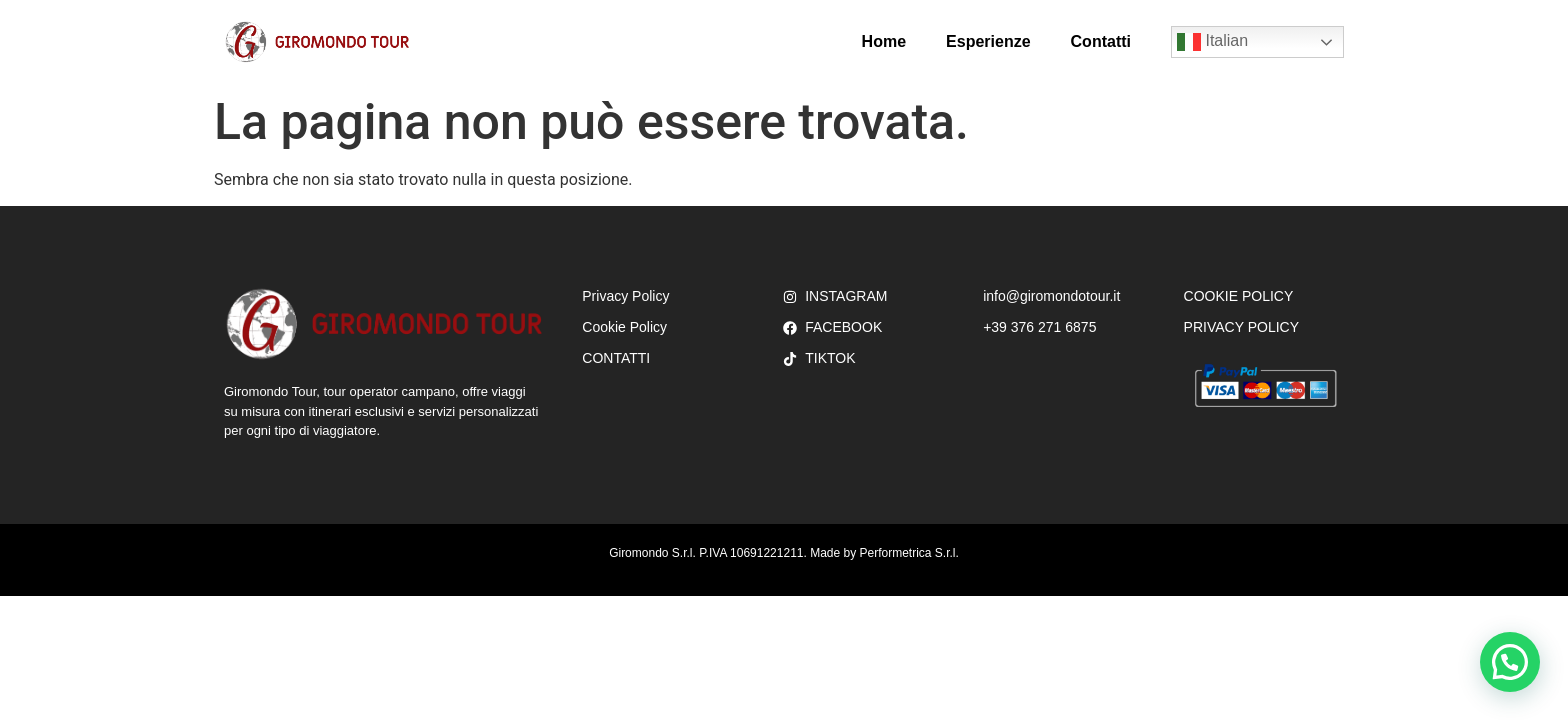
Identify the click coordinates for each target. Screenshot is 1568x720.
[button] (1510, 662)
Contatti (1101, 41)
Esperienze (988, 41)
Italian (1212, 42)
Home (884, 41)
